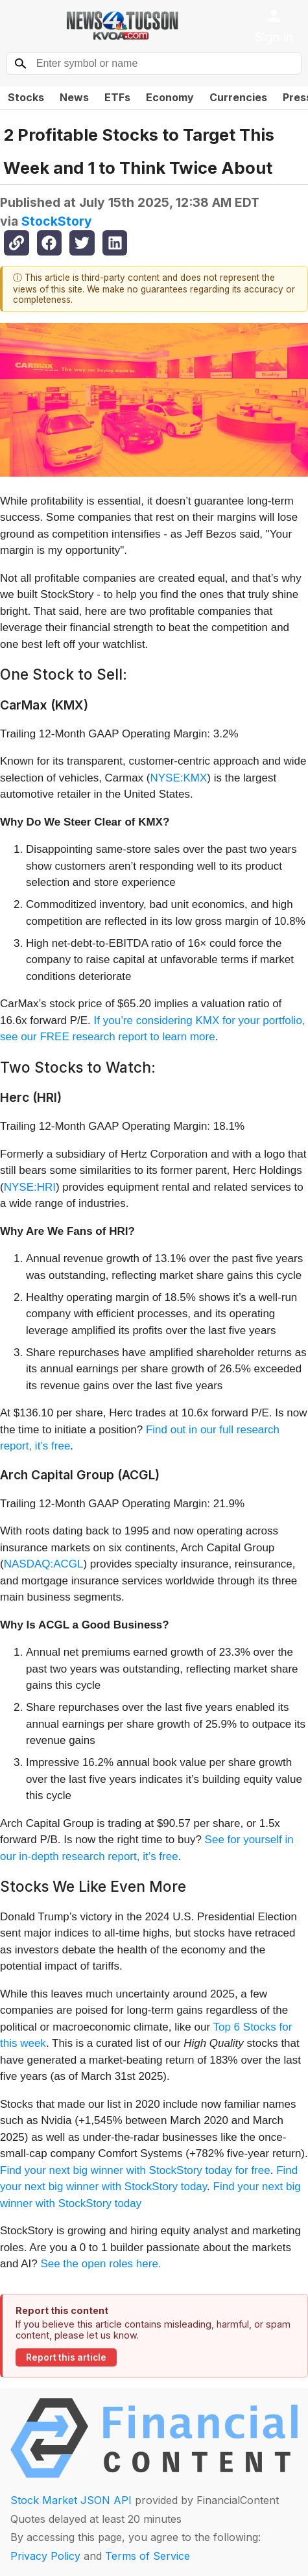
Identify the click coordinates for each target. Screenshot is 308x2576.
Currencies (238, 97)
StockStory (56, 221)
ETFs (117, 97)
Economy (170, 97)
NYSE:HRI (30, 1187)
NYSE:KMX (178, 778)
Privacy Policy (45, 2555)
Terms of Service (147, 2555)
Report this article (66, 2357)
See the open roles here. (100, 2264)
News (74, 97)
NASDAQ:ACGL (44, 1564)
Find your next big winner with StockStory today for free (135, 2170)
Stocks (26, 97)
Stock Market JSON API (71, 2500)
